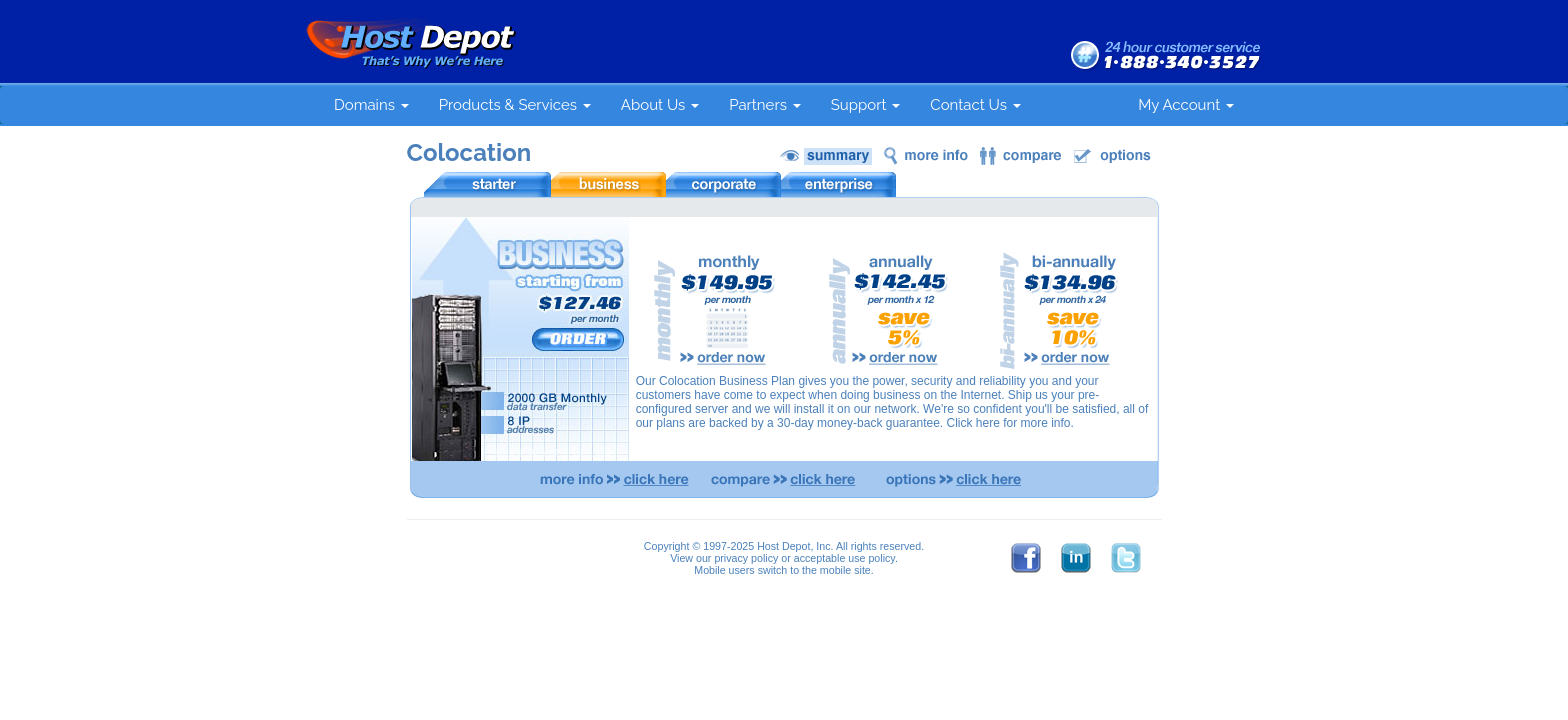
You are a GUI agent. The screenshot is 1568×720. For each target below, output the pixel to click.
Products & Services (515, 105)
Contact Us (975, 105)
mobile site (845, 570)
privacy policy (746, 558)
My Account (1186, 105)
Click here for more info (1008, 423)
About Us (660, 105)
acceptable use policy (844, 558)
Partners (765, 105)
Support (866, 105)
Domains (371, 105)
